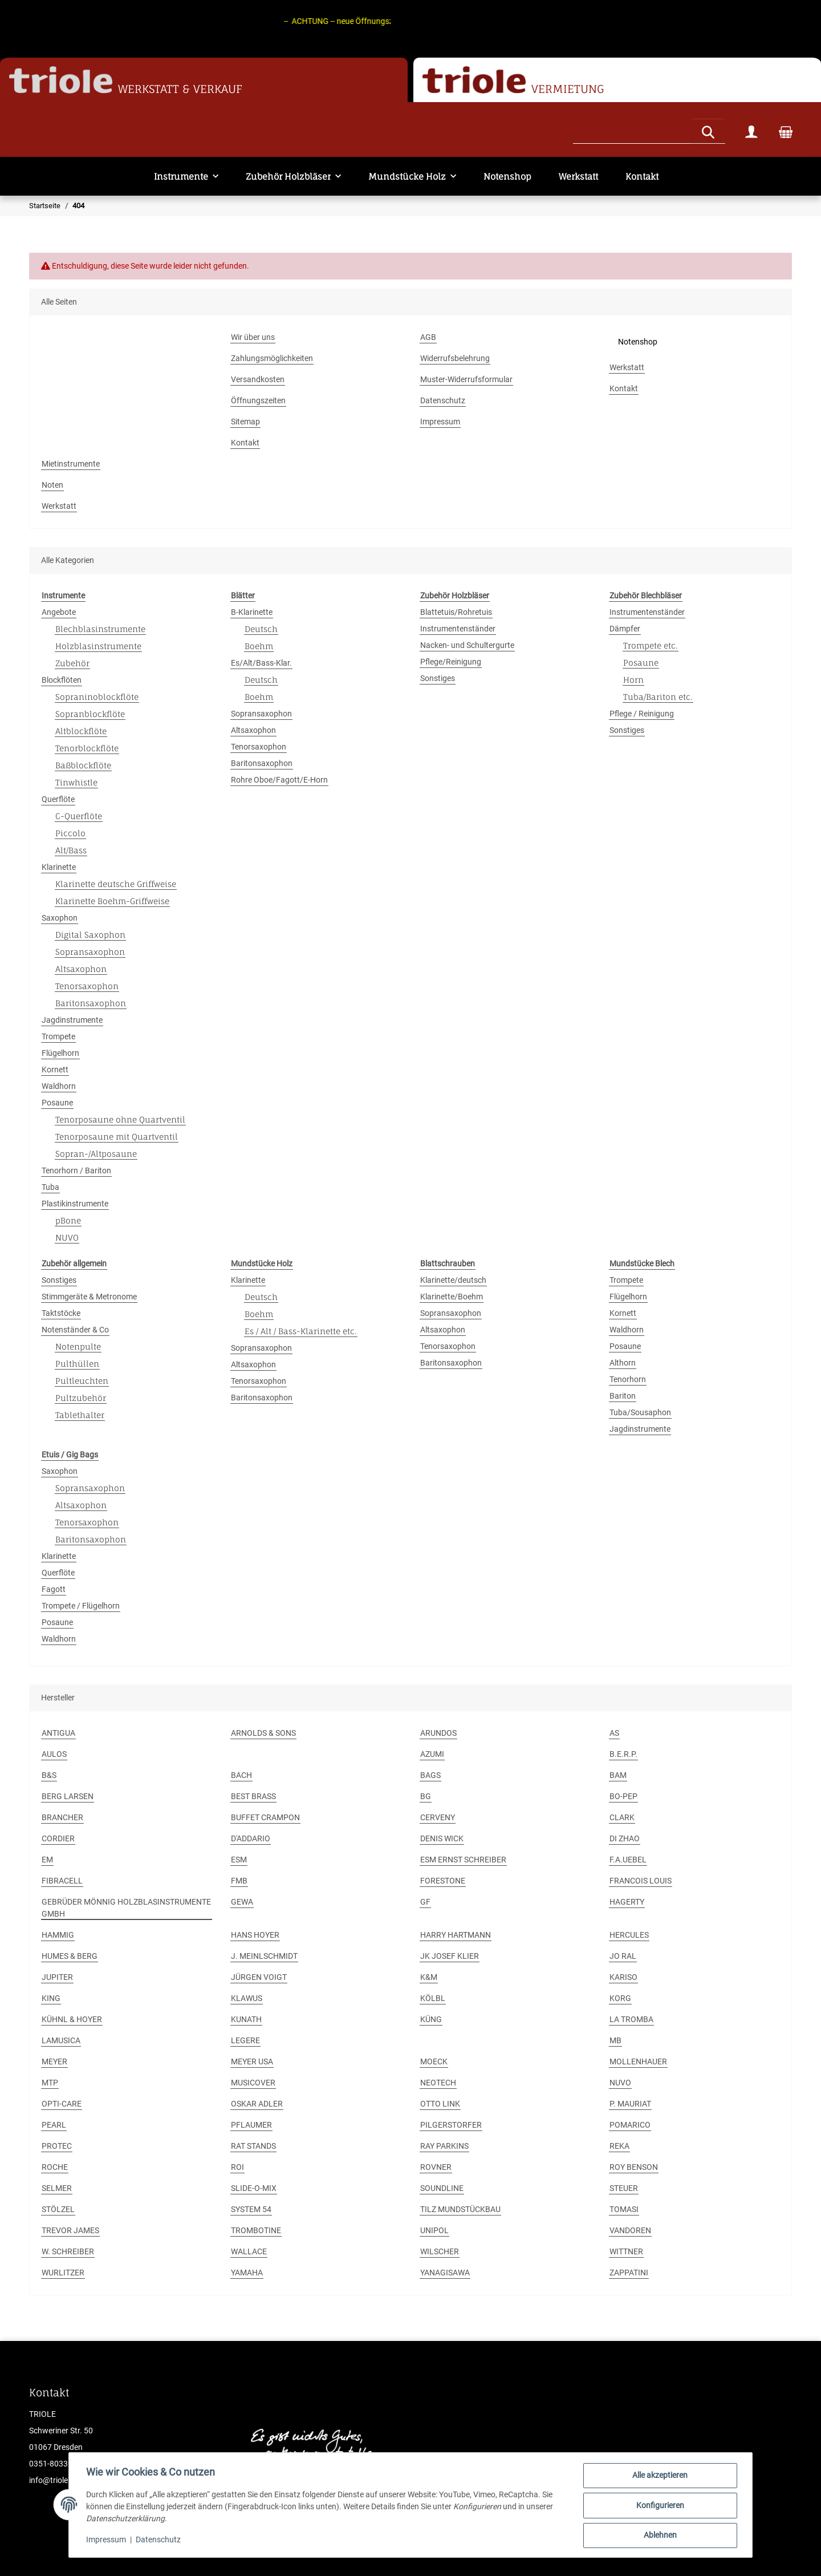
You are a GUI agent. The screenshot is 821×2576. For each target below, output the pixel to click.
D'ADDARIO (250, 1838)
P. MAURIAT (630, 2103)
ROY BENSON (633, 2167)
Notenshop (507, 176)
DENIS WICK (442, 1838)
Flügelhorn (60, 1053)
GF (425, 1901)
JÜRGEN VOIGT (259, 1977)
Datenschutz (159, 2540)
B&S (49, 1775)
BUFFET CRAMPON (265, 1817)
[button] (751, 131)
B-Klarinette (252, 612)
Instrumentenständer (457, 628)
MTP (50, 2082)
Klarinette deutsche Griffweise (115, 884)
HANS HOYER (255, 1934)
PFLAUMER (251, 2124)
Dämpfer (624, 628)
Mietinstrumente (71, 463)
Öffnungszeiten (258, 400)
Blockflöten (62, 679)
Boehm (259, 646)
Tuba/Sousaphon (640, 1412)
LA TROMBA (631, 2019)
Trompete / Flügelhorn (81, 1605)
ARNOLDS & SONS (263, 1732)
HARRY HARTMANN (455, 1934)
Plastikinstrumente (75, 1203)
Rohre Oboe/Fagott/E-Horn (279, 779)
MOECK (434, 2061)
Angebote (59, 612)
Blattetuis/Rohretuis (456, 612)
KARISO (623, 1977)
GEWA (242, 1901)
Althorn (622, 1362)
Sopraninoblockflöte (97, 697)
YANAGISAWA (445, 2272)
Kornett (55, 1069)
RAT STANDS (253, 2145)
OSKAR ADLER (257, 2103)
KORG (620, 1998)
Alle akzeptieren (659, 2476)
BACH (241, 1775)
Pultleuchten (81, 1381)
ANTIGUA (58, 1732)
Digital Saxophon (90, 934)
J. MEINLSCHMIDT (264, 1956)
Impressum (107, 2540)
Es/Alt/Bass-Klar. (261, 662)
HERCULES (629, 1934)
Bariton (622, 1395)
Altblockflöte (81, 731)
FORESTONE (442, 1880)
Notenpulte (78, 1346)
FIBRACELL (62, 1880)
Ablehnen (659, 2535)
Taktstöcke (61, 1313)
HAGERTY (626, 1901)
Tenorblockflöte (87, 748)
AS (614, 1732)
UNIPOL (434, 2230)
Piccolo (70, 833)
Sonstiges (437, 678)
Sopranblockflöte (90, 714)
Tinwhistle (76, 782)
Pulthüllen (77, 1363)
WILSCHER (439, 2251)
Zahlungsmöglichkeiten (272, 358)
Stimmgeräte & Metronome (89, 1296)
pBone (68, 1220)
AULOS (54, 1754)
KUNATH (246, 2019)
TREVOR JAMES (70, 2230)
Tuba (50, 1187)
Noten (52, 484)
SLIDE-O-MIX (254, 2188)
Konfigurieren (659, 2505)
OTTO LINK (440, 2103)
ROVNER (436, 2167)
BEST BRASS (253, 1796)
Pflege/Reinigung (450, 661)
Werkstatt (578, 176)
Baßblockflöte (83, 765)
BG (425, 1796)
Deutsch (261, 629)
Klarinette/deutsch (453, 1280)
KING (51, 1998)
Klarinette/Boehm (451, 1296)
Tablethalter (79, 1415)
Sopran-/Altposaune (96, 1154)
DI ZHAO (624, 1838)
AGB (428, 337)
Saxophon (60, 917)
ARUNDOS (438, 1732)
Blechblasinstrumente (100, 629)
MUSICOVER (253, 2082)
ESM (239, 1859)
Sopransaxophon (90, 952)
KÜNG (431, 2019)
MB (615, 2040)
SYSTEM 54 (251, 2209)
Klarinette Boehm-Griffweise (112, 901)
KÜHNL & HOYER (72, 2019)
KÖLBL (432, 1998)
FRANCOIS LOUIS (640, 1880)
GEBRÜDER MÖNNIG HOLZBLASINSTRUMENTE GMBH (126, 1907)
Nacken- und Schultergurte (467, 645)
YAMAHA (247, 2272)
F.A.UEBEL (628, 1859)
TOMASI (624, 2209)
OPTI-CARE (62, 2103)
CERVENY (437, 1817)
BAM (618, 1775)
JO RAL (622, 1956)
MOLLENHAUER (638, 2061)
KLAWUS (246, 1998)
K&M (428, 1977)
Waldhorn (59, 1086)
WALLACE (249, 2251)
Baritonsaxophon (90, 1003)
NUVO (67, 1237)
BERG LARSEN (68, 1796)
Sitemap (245, 421)
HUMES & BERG (69, 1956)
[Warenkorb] (786, 131)
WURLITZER (63, 2272)
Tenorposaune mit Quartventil (116, 1136)
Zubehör (72, 663)
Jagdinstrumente (72, 1019)
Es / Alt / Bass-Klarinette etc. (301, 1331)
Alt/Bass (71, 850)
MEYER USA (252, 2061)
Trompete (58, 1036)
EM (47, 1859)
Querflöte (58, 799)
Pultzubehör (80, 1398)
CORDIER (58, 1838)
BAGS (430, 1775)
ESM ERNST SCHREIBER (463, 1859)
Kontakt (642, 176)
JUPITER (57, 1977)
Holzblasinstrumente (98, 646)
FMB (239, 1880)
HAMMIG (58, 1934)
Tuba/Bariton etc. (658, 697)
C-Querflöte (78, 816)
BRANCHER (62, 1817)
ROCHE (55, 2167)
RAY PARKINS (444, 2145)
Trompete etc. (650, 645)
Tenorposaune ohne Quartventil (120, 1119)
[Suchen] (632, 130)
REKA (619, 2145)
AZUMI (432, 1754)
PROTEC (57, 2145)
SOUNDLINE (442, 2188)
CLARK (622, 1817)
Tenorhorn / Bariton (76, 1170)
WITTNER (626, 2251)
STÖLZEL (58, 2209)
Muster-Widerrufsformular (466, 379)
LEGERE (245, 2040)
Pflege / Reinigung (641, 713)
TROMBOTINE (256, 2230)
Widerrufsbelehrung (455, 358)
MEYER (54, 2061)
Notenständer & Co (75, 1329)
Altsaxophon (81, 969)
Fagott (54, 1589)
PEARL (54, 2124)
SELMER (57, 2188)
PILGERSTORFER (451, 2124)
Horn (633, 679)
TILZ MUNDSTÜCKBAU (460, 2209)
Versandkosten (257, 379)
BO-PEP (623, 1796)
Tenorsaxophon (87, 986)
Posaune (57, 1102)
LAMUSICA (61, 2040)
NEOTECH (438, 2082)
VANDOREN (630, 2230)
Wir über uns (253, 337)
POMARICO (630, 2124)
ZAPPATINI (628, 2272)
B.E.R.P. (623, 1754)
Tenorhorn (627, 1379)
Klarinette (59, 867)
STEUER (623, 2188)
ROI (237, 2167)
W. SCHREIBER (68, 2251)
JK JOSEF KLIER (449, 1956)
